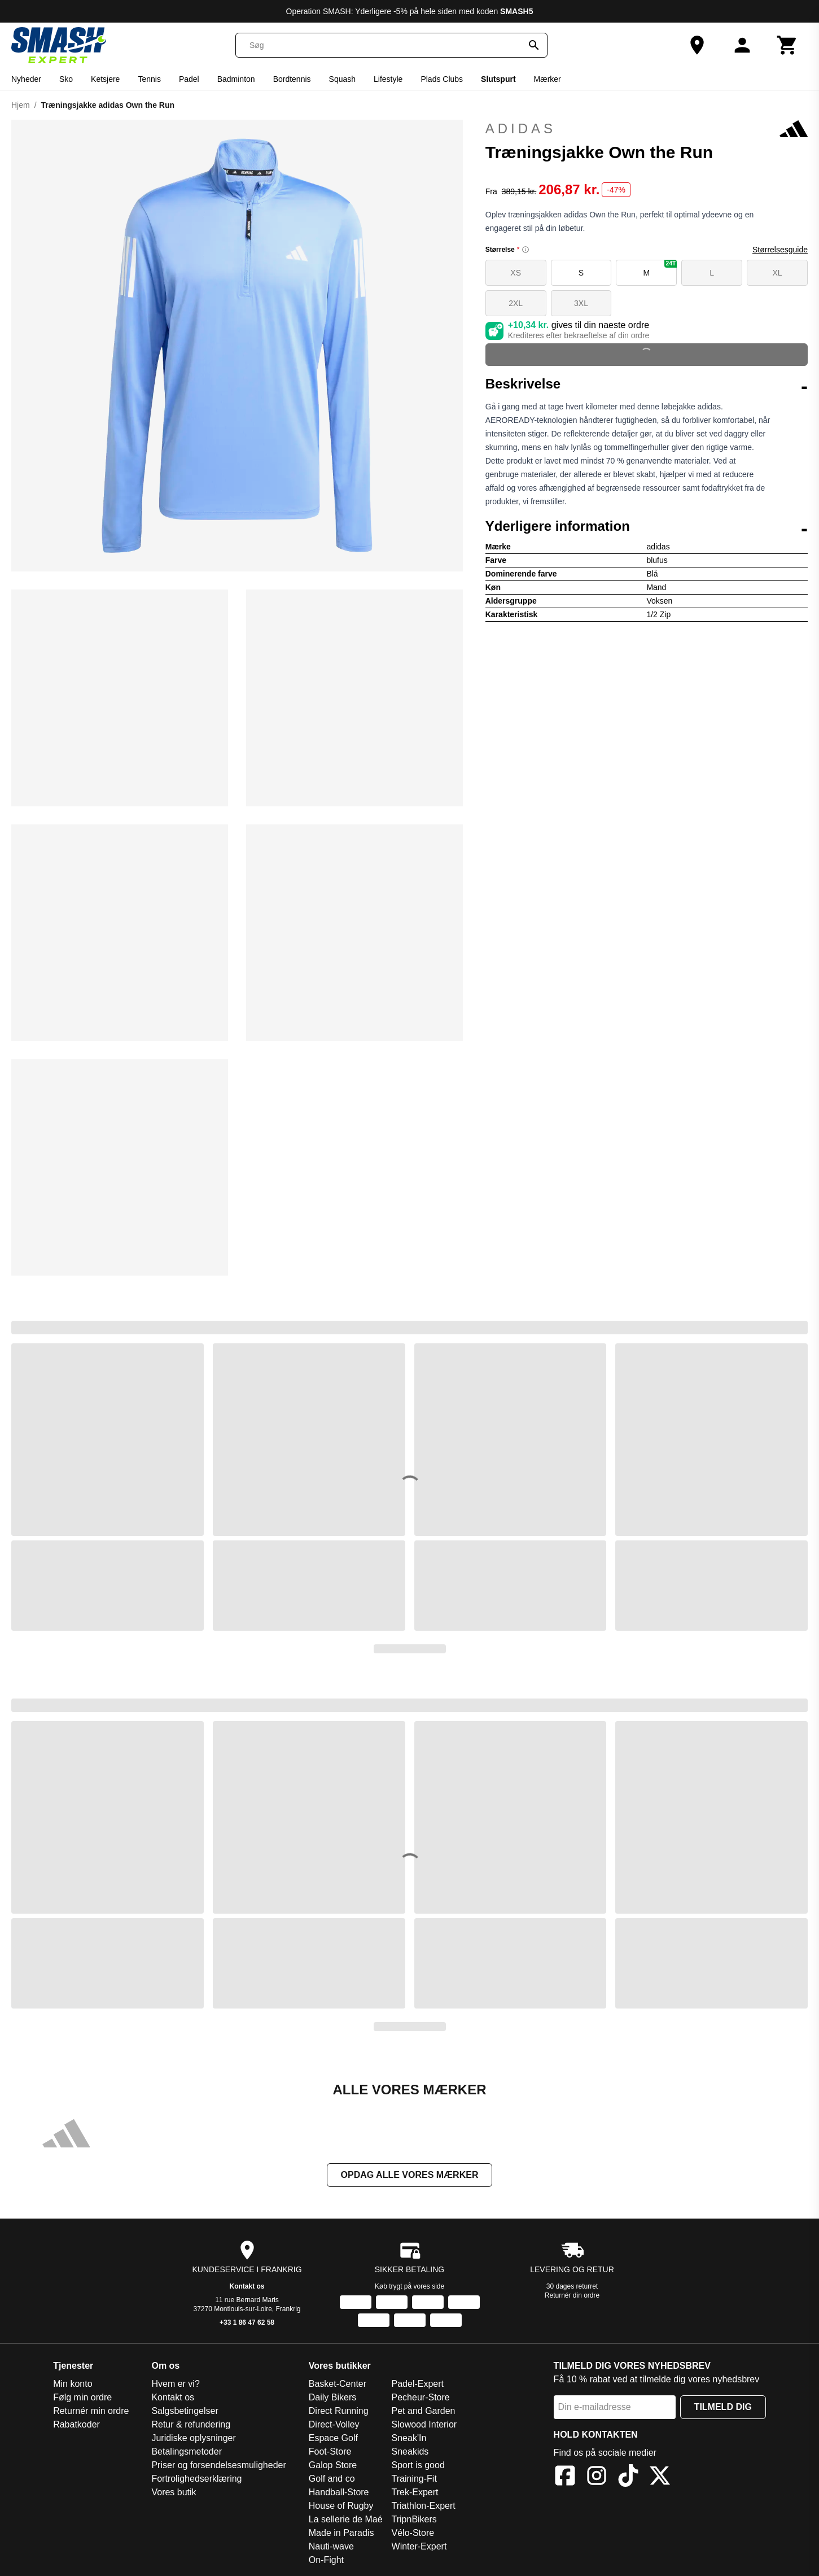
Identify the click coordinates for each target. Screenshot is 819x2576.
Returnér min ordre (91, 2411)
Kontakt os (246, 2286)
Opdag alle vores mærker (410, 2175)
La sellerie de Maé (346, 2519)
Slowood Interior (424, 2424)
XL (777, 272)
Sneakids (410, 2451)
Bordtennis (292, 79)
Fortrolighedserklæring (196, 2478)
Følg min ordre (82, 2397)
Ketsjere (105, 79)
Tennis (149, 79)
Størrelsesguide (780, 249)
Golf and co (332, 2478)
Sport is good (418, 2465)
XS (515, 272)
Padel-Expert (418, 2384)
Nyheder (26, 79)
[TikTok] (628, 2477)
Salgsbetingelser (184, 2411)
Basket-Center (337, 2384)
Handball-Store (339, 2492)
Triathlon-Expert (424, 2505)
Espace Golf (333, 2438)
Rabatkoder (76, 2424)
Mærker (547, 79)
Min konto (72, 2384)
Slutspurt (498, 79)
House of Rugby (341, 2505)
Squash (342, 79)
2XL (516, 303)
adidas (646, 128)
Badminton (236, 79)
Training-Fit (414, 2478)
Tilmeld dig (723, 2407)
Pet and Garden (424, 2411)
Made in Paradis (341, 2533)
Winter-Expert (419, 2546)
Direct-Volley (334, 2424)
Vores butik (173, 2492)
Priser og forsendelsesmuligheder (218, 2465)
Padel (189, 79)
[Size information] (525, 250)
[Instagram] (596, 2477)
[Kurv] (787, 45)
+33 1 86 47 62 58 (247, 2322)
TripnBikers (414, 2519)
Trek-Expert (415, 2492)
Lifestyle (388, 79)
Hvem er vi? (175, 2384)
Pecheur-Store (421, 2397)
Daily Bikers (332, 2397)
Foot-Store (330, 2451)
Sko (66, 79)
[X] (660, 2477)
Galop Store (333, 2465)
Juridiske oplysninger (193, 2438)
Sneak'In (409, 2438)
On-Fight (326, 2560)
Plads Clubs (442, 79)
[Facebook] (565, 2477)
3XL (581, 303)
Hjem (20, 105)
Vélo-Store (413, 2533)
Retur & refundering (190, 2424)
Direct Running (339, 2411)
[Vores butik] (697, 45)
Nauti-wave (331, 2546)
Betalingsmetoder (186, 2451)
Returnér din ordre (572, 2295)
